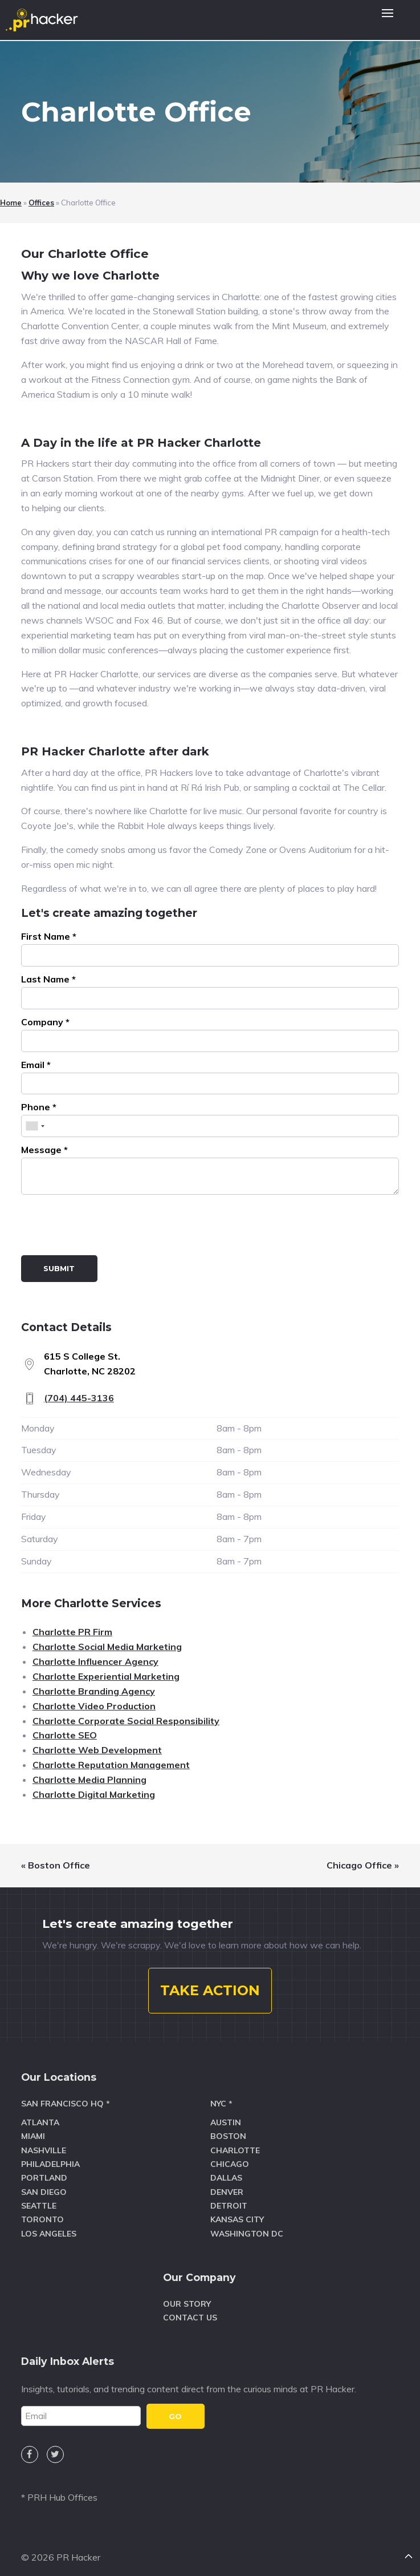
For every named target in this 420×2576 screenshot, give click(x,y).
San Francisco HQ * (65, 2097)
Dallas (226, 2171)
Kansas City (237, 2212)
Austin (225, 2115)
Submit (59, 1268)
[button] (387, 20)
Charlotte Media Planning (89, 1779)
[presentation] (107, 1227)
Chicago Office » (363, 1865)
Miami (33, 2129)
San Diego (44, 2185)
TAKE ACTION (210, 1983)
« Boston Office (55, 1865)
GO (175, 2409)
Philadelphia (50, 2157)
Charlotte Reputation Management (111, 1764)
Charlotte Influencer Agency (95, 1661)
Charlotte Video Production (94, 1706)
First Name (48, 936)
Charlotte (235, 2143)
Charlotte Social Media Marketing (107, 1646)
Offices (41, 202)
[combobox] (35, 1126)
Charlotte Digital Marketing (93, 1794)
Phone (38, 1107)
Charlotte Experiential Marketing (106, 1676)
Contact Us (190, 2311)
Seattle (38, 2199)
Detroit (228, 2199)
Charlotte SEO (64, 1735)
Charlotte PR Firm (72, 1631)
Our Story (187, 2296)
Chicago (229, 2157)
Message (44, 1149)
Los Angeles (48, 2227)
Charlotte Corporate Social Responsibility (125, 1720)
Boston (228, 2129)
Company (45, 1022)
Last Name (48, 979)
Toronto (42, 2212)
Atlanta (40, 2115)
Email (36, 1064)
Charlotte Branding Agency (93, 1691)
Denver (226, 2185)
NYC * (221, 2097)
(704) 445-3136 (79, 1398)
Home (11, 202)
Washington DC (246, 2227)
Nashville (43, 2143)
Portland (44, 2171)
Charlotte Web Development (97, 1750)
